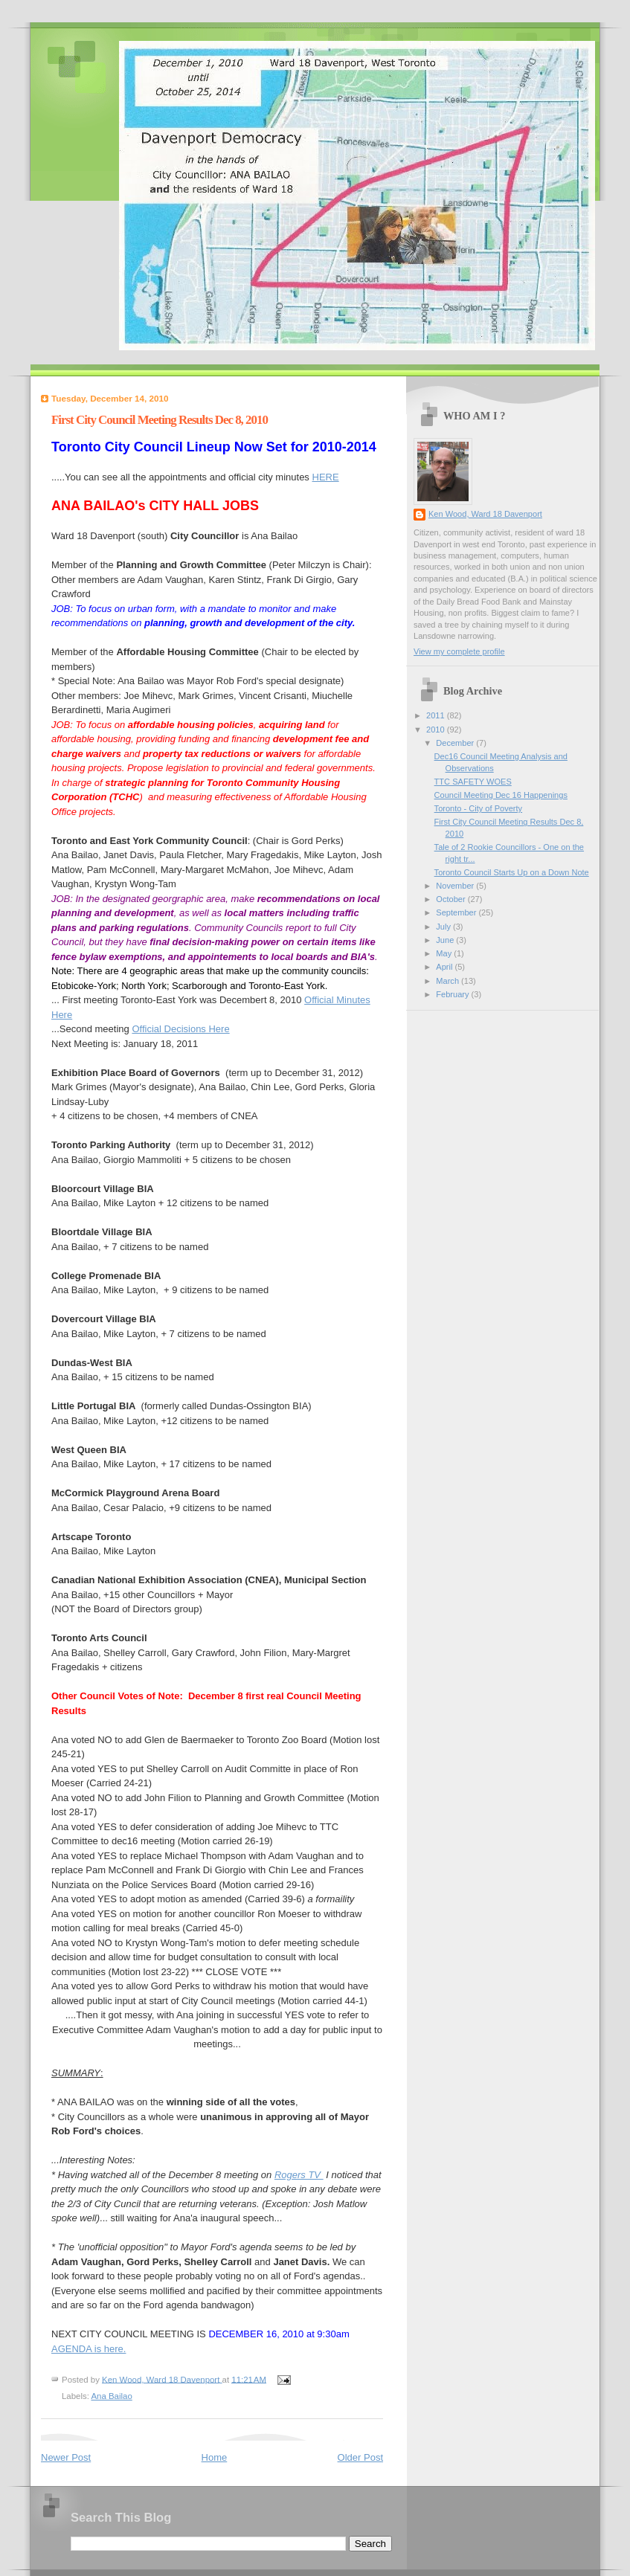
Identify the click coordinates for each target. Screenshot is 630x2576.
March (448, 980)
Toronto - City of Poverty (478, 808)
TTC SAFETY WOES (473, 781)
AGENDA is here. (88, 2348)
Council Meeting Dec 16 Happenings (501, 794)
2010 (436, 729)
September (457, 912)
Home (215, 2457)
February (453, 994)
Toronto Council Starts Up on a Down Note (511, 872)
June (446, 940)
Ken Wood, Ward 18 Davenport (485, 513)
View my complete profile (459, 651)
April (445, 966)
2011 (436, 715)
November (456, 885)
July (444, 926)
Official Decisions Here (180, 1028)
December (456, 742)
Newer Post (66, 2457)
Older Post (360, 2457)
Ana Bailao (111, 2396)
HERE (325, 477)
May (445, 953)
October (451, 899)
